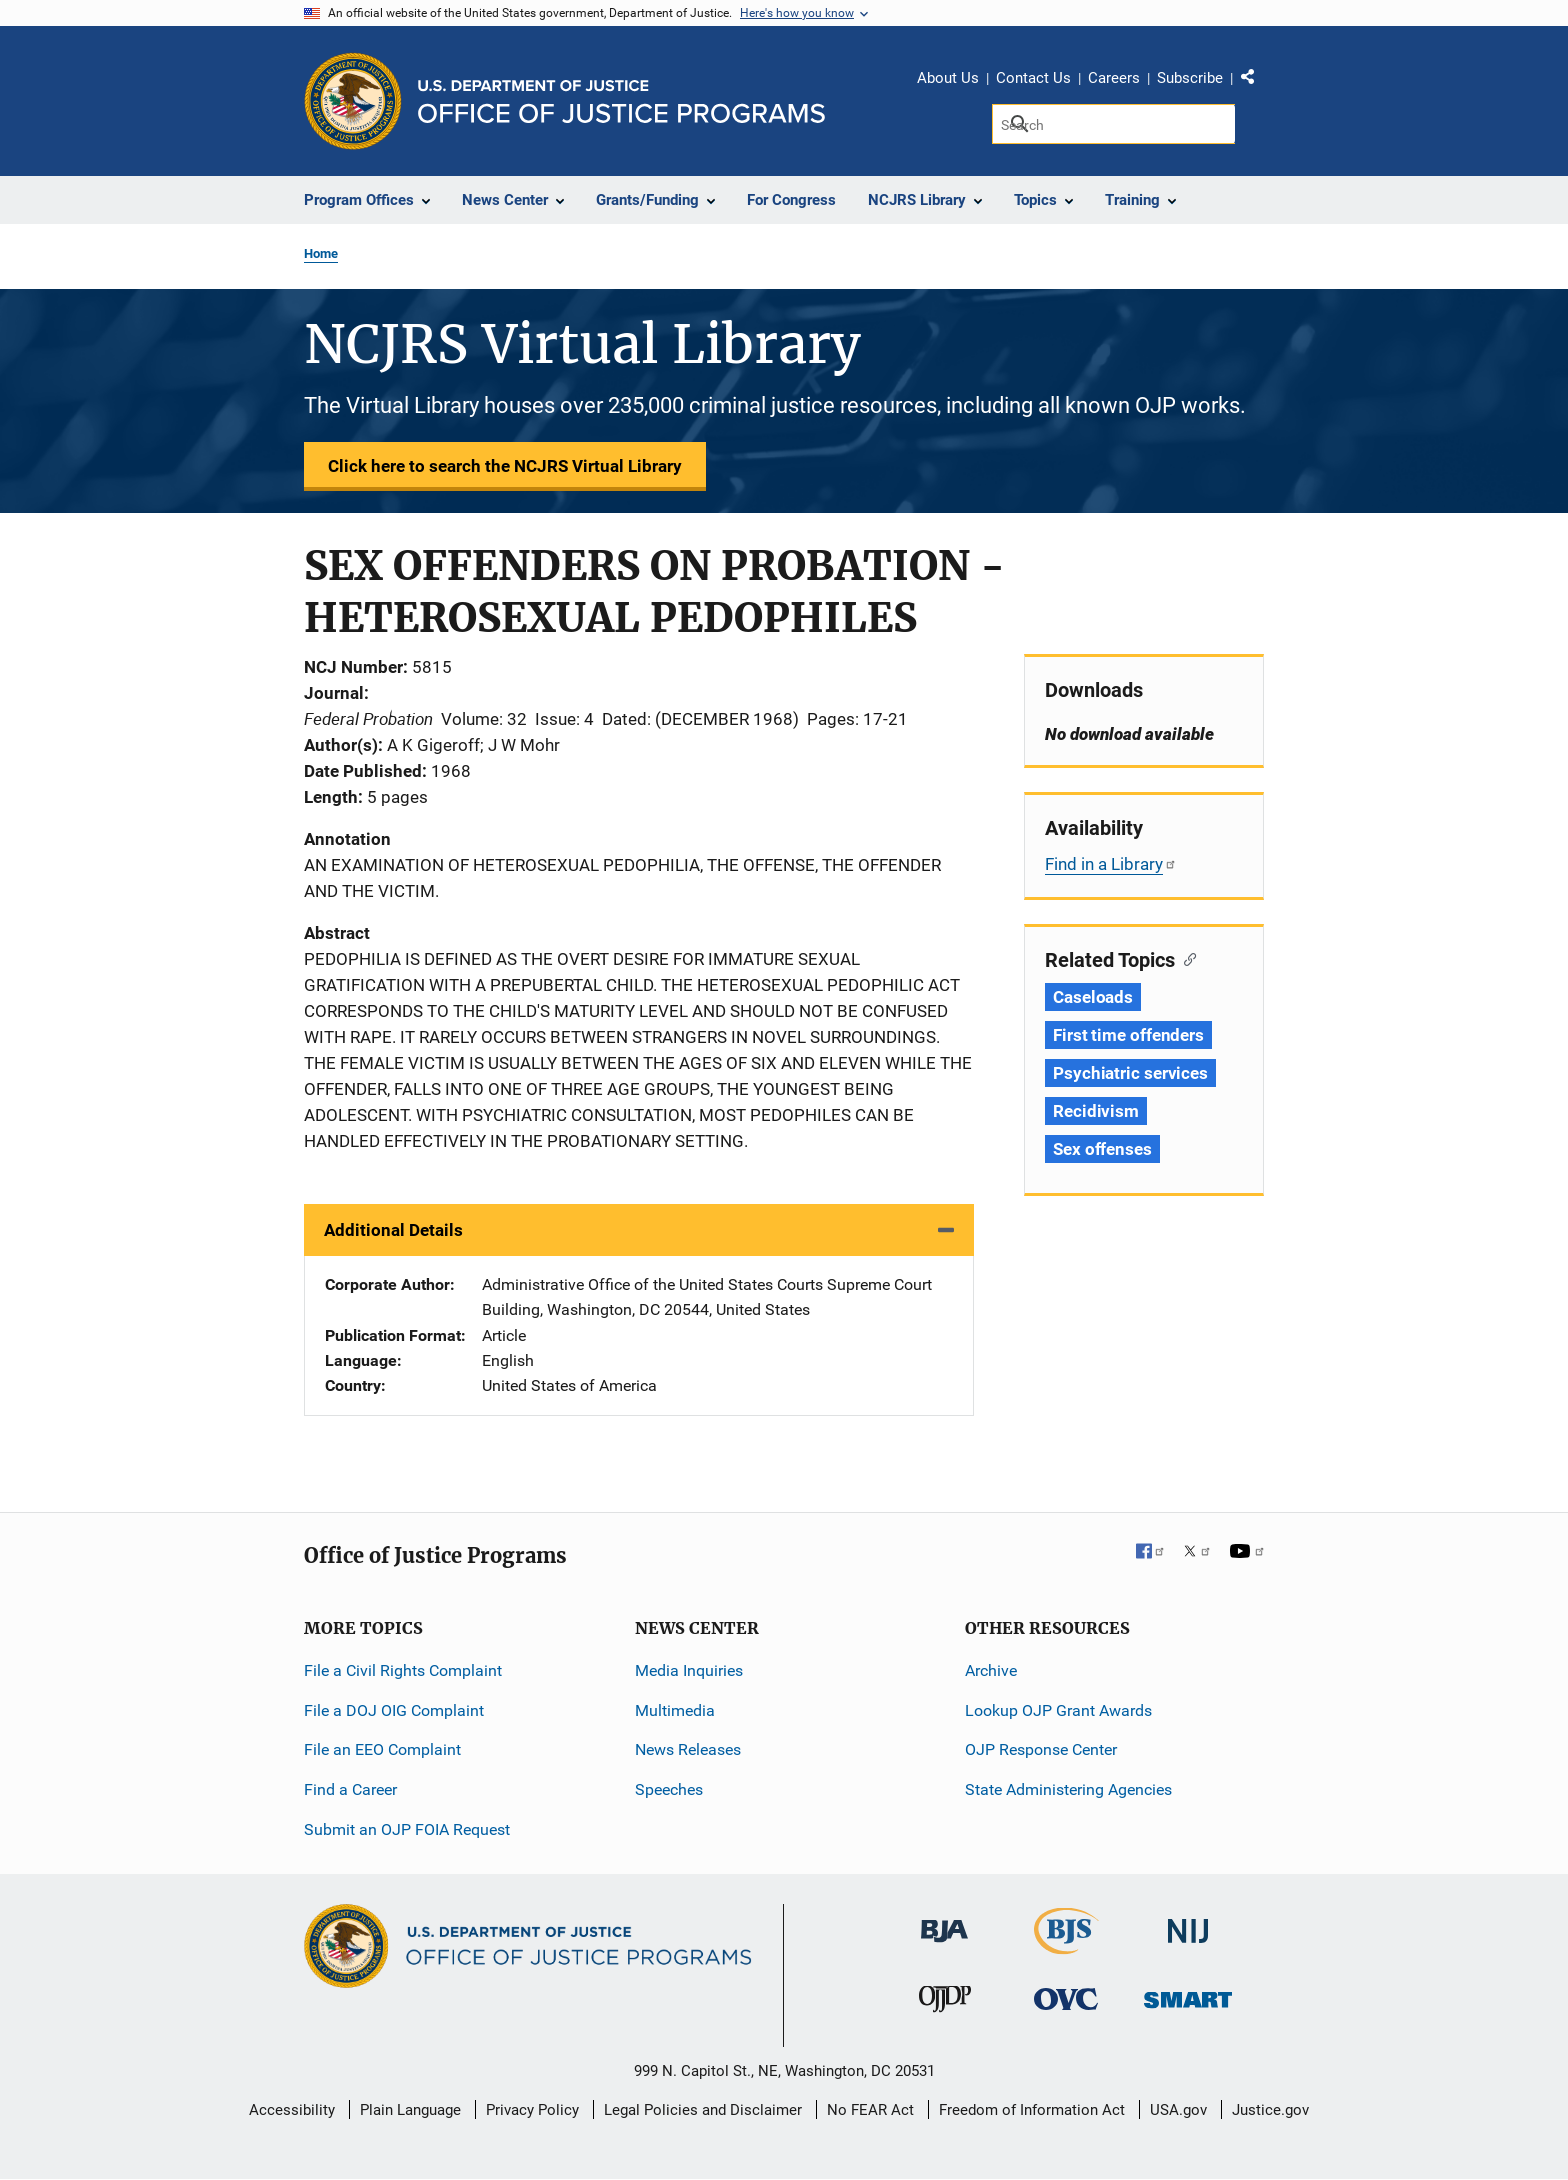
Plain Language (410, 2110)
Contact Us (1033, 78)
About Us (948, 78)
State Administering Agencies (1068, 1789)
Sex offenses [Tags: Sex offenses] (1102, 1149)
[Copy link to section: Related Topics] (1185, 958)
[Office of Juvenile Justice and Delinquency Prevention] (945, 2003)
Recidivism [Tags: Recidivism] (1096, 1111)
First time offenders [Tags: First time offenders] (1128, 1035)
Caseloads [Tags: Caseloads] (1093, 997)
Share (1255, 81)
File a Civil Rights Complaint (403, 1670)
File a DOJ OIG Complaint (394, 1710)
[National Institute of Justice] (1188, 1922)
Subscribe (1190, 78)
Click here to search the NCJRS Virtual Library (505, 466)
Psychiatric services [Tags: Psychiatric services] (1130, 1073)
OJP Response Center (1041, 1749)
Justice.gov (1270, 2110)
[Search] (1113, 124)
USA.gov (1178, 2110)
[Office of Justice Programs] (353, 101)
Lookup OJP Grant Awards (1058, 1710)
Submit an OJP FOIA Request (407, 1829)
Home (321, 253)
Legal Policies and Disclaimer (703, 2110)
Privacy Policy (532, 2110)
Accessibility (292, 2110)
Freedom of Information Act (1032, 2110)
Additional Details (393, 1230)
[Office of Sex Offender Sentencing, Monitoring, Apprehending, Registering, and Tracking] (1188, 1994)
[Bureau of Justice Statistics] (1066, 1945)
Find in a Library (1111, 864)
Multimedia (675, 1710)
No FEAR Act (870, 2110)
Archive (991, 1670)
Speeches (669, 1789)
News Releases (688, 1749)
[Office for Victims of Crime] (1066, 1998)
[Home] (621, 101)
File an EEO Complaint (382, 1749)
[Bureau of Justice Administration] (944, 1921)
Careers (1114, 78)
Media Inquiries (689, 1670)
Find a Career (350, 1789)
